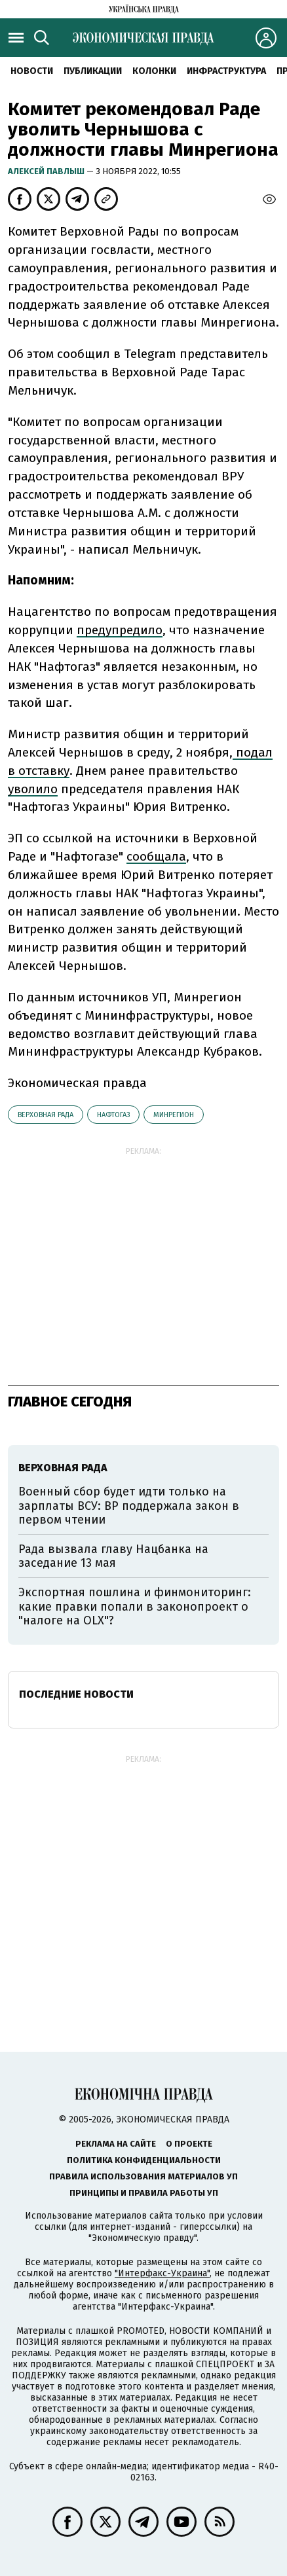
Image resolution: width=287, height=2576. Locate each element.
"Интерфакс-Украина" (162, 2273)
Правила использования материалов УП (143, 2176)
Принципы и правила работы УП (143, 2193)
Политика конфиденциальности (144, 2160)
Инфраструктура (226, 71)
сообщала (156, 856)
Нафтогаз (113, 1115)
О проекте (189, 2144)
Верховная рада (45, 1115)
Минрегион (173, 1115)
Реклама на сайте (115, 2144)
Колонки (154, 71)
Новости (31, 71)
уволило (33, 788)
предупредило (120, 629)
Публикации (93, 71)
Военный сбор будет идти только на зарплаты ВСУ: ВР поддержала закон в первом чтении (128, 1505)
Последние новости (76, 1694)
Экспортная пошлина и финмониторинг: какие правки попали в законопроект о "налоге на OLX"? (134, 1606)
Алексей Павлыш (47, 171)
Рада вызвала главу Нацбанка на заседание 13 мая (113, 1556)
